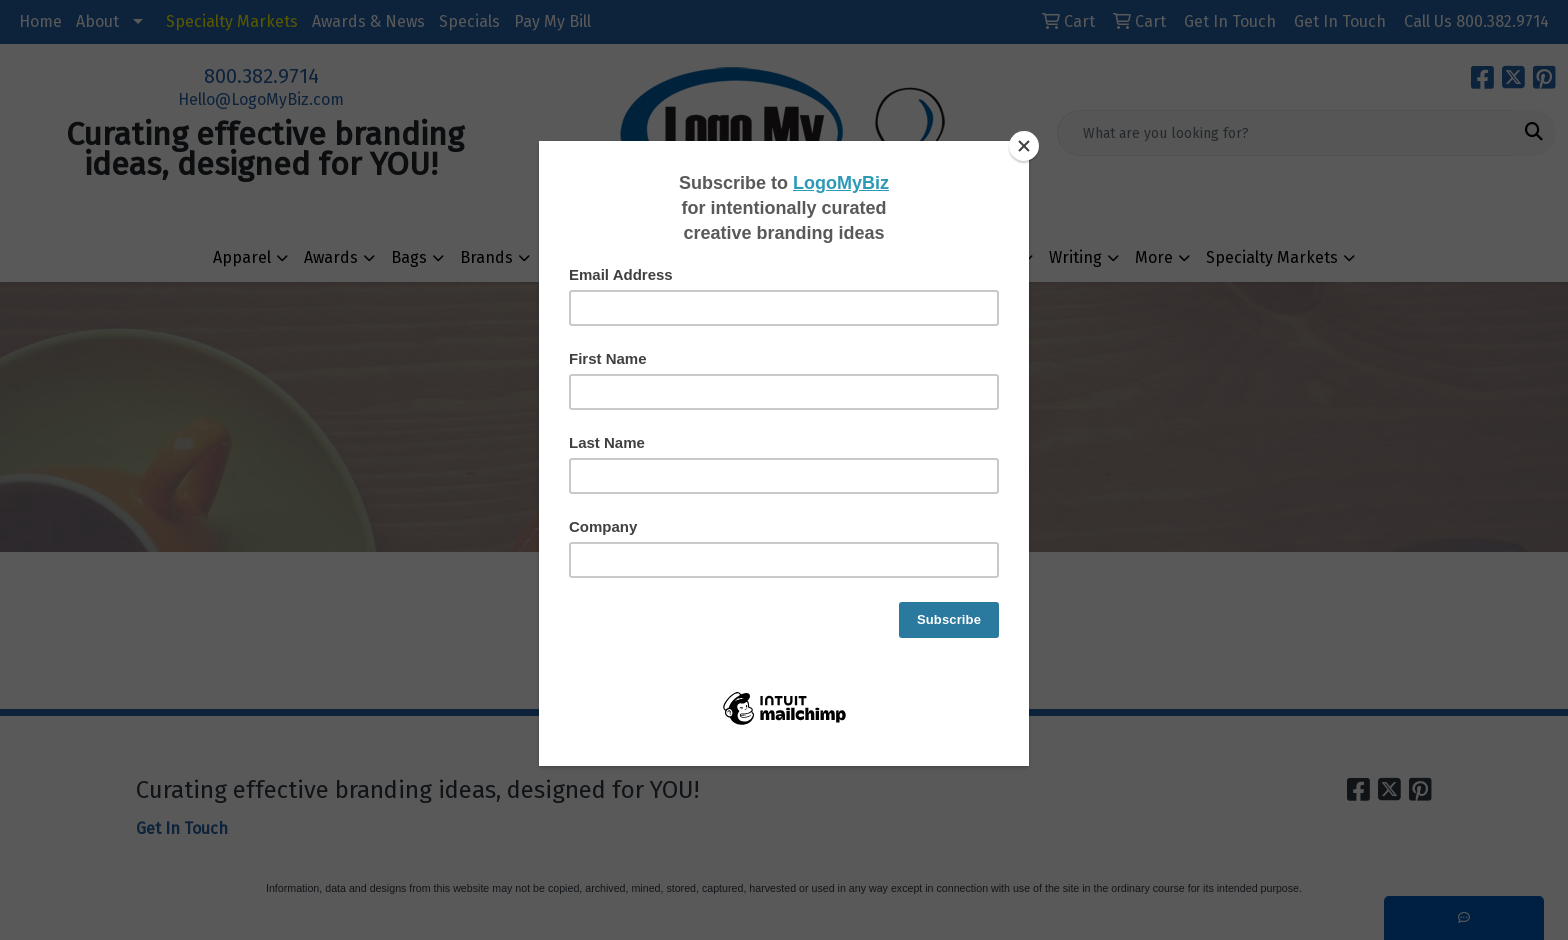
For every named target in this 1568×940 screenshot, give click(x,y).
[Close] (1024, 146)
